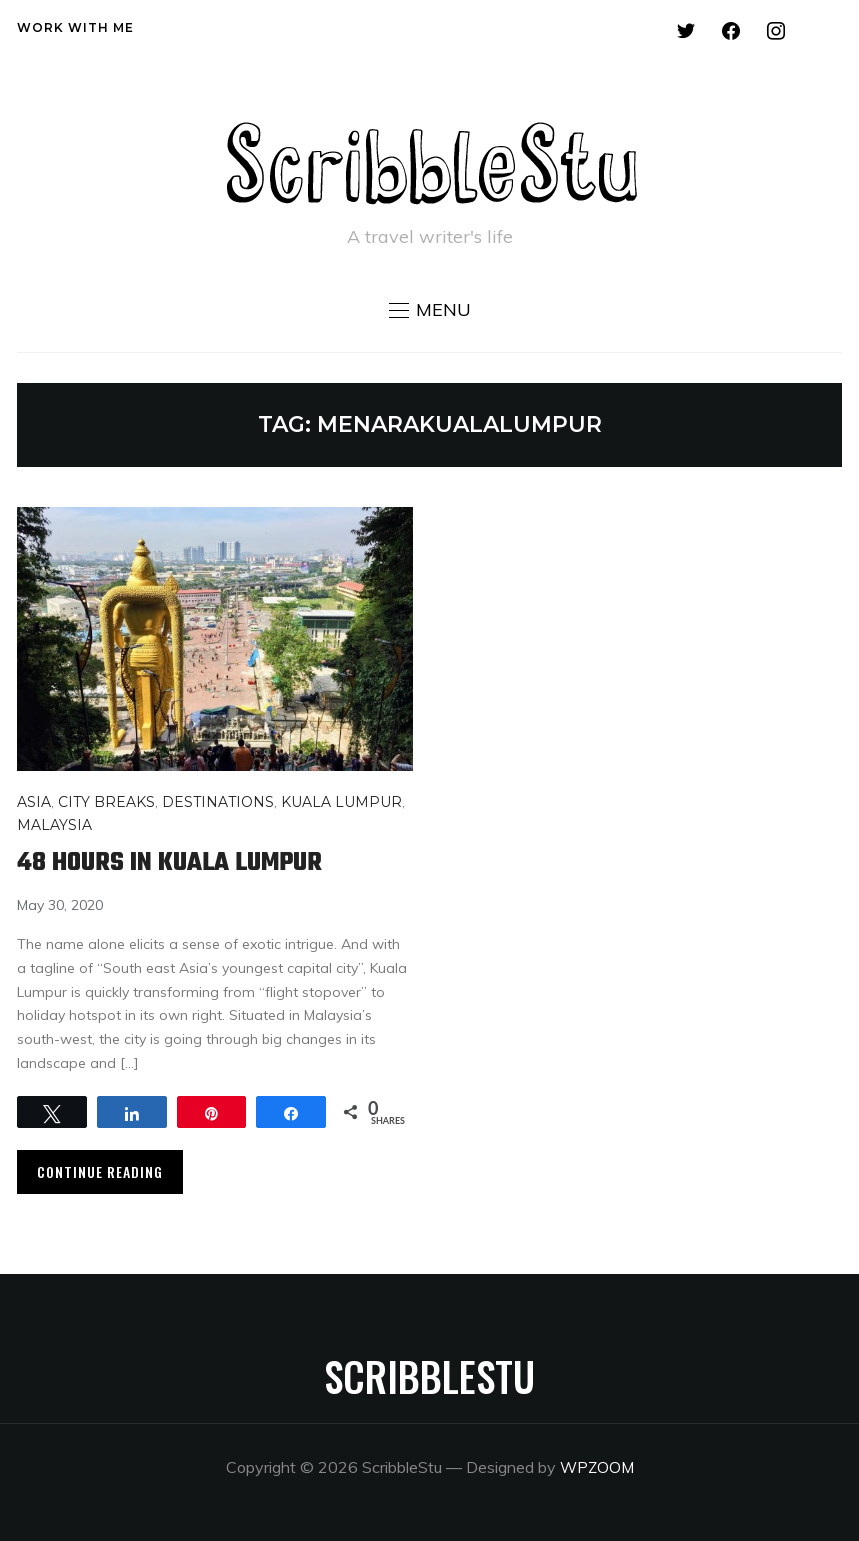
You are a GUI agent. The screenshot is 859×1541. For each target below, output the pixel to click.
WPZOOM (596, 1467)
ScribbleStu (429, 1376)
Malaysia (54, 825)
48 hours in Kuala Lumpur (178, 862)
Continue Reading (100, 1171)
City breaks (106, 802)
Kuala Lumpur (341, 802)
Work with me (75, 27)
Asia (34, 802)
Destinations (218, 802)
